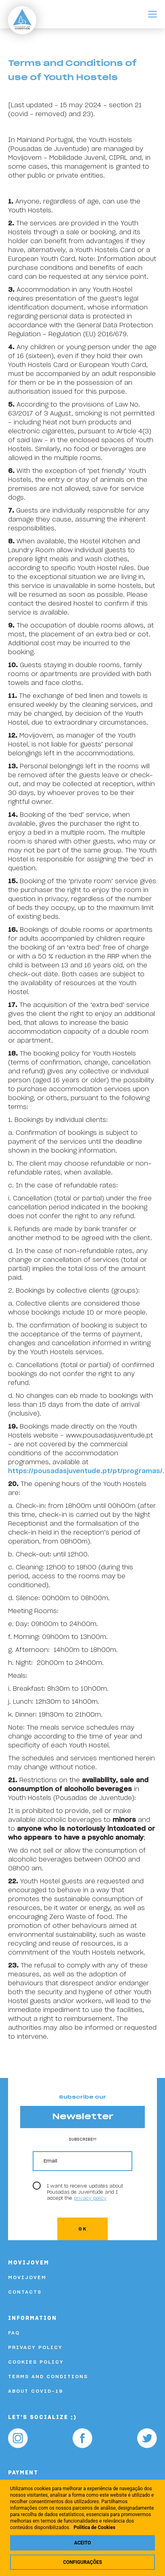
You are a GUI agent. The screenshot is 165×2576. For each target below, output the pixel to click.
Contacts (25, 2292)
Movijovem (27, 2277)
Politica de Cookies (94, 2527)
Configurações (82, 2562)
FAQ (14, 2332)
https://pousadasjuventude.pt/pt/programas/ (85, 1471)
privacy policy (90, 2198)
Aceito (82, 2543)
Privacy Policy (35, 2347)
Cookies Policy (36, 2362)
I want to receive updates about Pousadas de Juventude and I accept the (85, 2192)
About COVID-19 (35, 2391)
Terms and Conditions (48, 2376)
